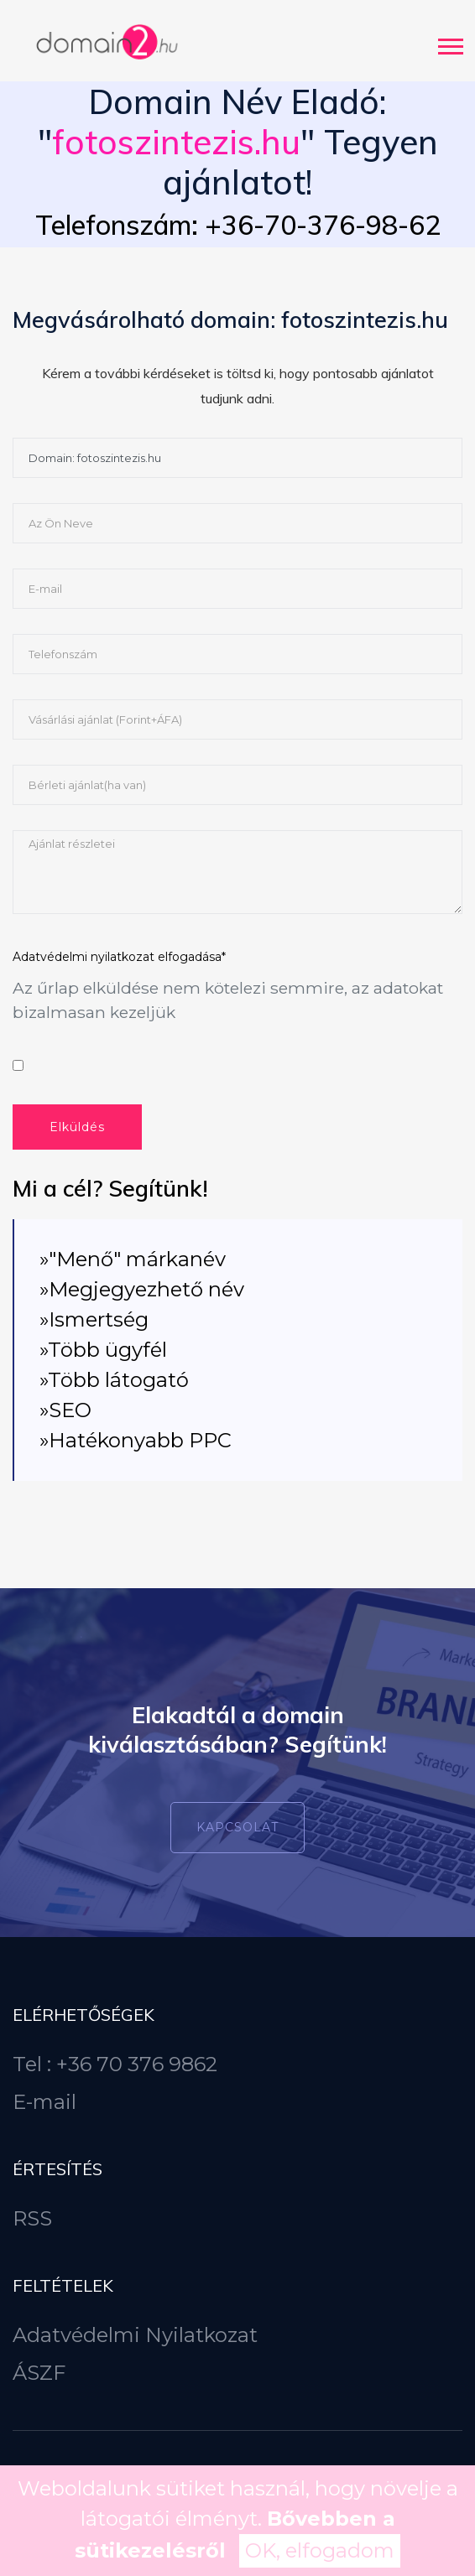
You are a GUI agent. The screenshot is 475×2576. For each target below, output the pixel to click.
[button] (449, 43)
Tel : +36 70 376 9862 (115, 2064)
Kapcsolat (237, 1827)
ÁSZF (39, 2372)
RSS (32, 2218)
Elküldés (77, 1127)
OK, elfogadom (319, 2550)
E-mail (44, 2102)
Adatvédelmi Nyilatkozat (135, 2335)
